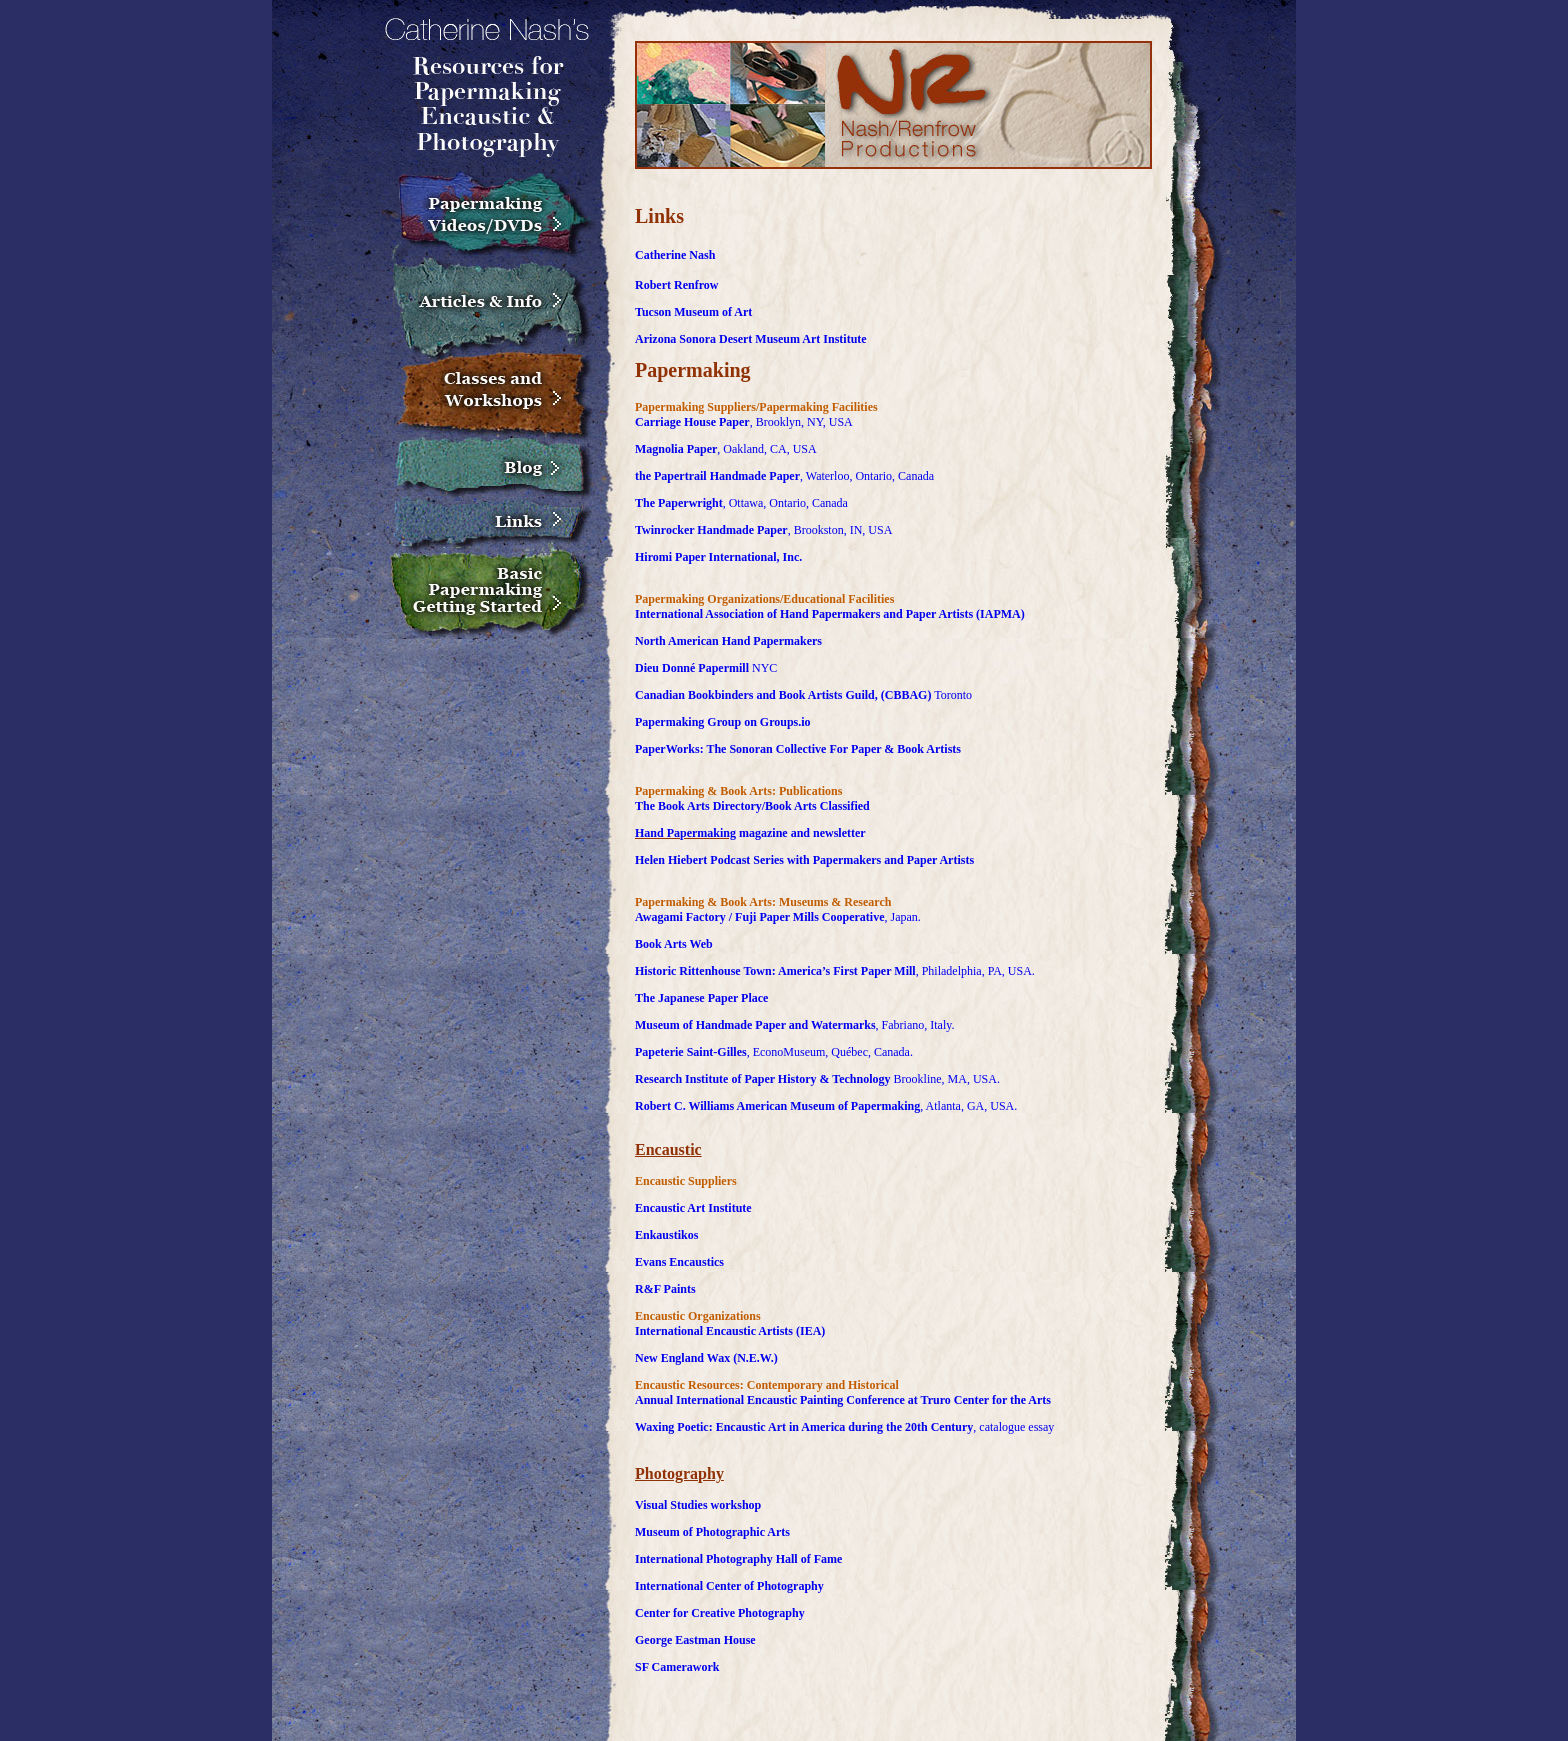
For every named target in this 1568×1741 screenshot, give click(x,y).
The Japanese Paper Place (701, 998)
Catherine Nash (675, 255)
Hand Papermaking (685, 833)
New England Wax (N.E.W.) (706, 1358)
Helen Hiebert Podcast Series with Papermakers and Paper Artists (804, 860)
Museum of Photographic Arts (712, 1532)
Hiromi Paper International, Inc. (718, 557)
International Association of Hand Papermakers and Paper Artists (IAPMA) (830, 614)
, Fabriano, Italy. (915, 1025)
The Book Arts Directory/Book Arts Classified (752, 806)
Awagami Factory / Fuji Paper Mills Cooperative (760, 917)
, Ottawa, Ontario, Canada (785, 503)
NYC (763, 668)
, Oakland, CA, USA (766, 449)
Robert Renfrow (676, 285)
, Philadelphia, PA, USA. (975, 971)
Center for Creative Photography (720, 1613)
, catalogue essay (1013, 1427)
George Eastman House (695, 1640)
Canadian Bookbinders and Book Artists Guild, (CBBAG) (783, 695)
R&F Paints (665, 1289)
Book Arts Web (674, 944)
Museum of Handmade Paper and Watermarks (755, 1025)
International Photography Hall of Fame (738, 1559)
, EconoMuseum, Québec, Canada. (830, 1052)
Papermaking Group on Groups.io (723, 722)
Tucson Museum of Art (693, 312)
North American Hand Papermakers (728, 641)
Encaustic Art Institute (693, 1208)
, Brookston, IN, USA (840, 530)
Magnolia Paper (676, 449)
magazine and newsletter (801, 833)
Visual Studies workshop (698, 1505)
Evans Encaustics (679, 1262)
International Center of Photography (729, 1586)
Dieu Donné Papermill (692, 668)
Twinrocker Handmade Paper (711, 530)
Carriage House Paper (692, 422)
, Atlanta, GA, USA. (968, 1106)
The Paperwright (679, 503)
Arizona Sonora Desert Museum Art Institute (751, 339)
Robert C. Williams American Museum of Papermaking (777, 1106)
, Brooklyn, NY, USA (801, 422)
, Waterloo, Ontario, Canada (867, 476)
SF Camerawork (677, 1667)
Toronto (951, 695)
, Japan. (903, 917)
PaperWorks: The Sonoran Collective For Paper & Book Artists (798, 749)
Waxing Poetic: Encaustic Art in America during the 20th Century (804, 1427)
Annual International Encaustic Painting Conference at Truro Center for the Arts (843, 1400)
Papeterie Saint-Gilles (691, 1052)
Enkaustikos (666, 1235)
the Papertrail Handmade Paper (717, 476)
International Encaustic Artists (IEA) (730, 1331)
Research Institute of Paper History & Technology (763, 1079)
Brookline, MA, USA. (945, 1079)
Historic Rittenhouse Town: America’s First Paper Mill (775, 971)
